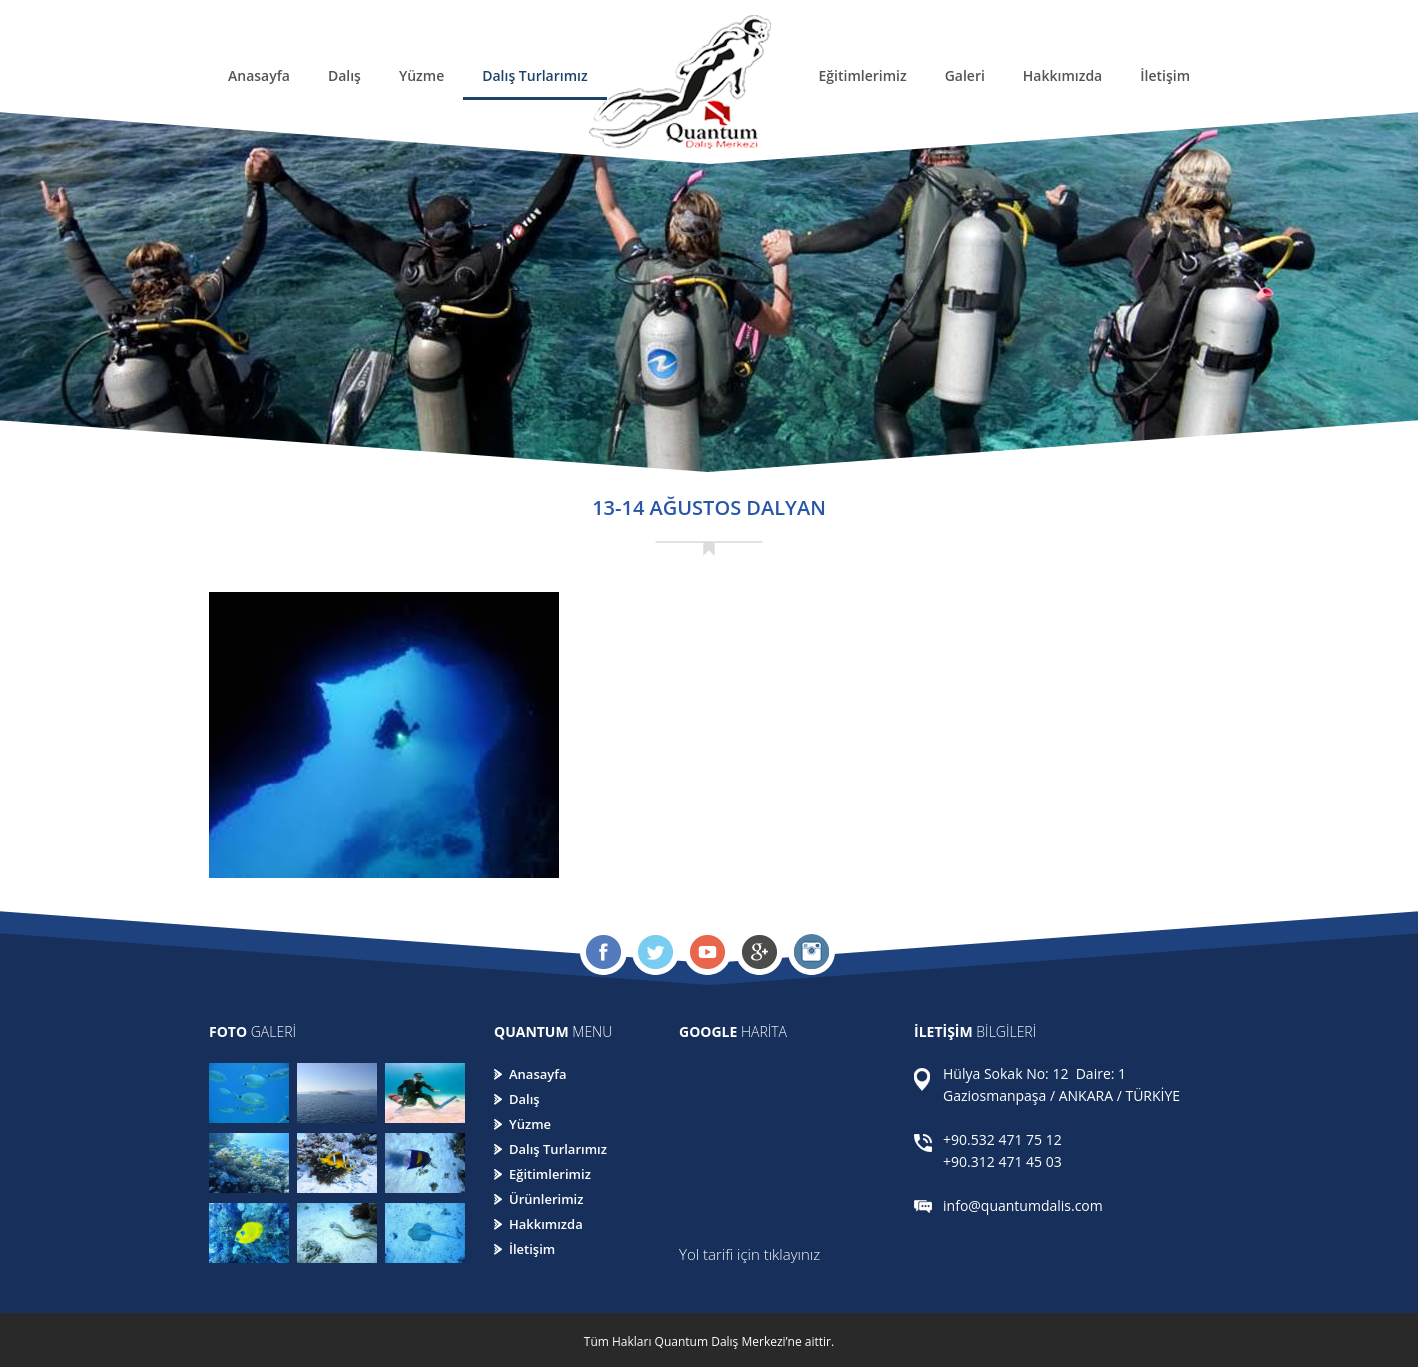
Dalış (344, 75)
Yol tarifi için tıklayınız (749, 1254)
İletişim (1165, 75)
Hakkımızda (1062, 75)
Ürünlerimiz (546, 1199)
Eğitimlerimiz (862, 75)
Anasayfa (259, 75)
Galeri (965, 75)
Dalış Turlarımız (534, 75)
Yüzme (421, 75)
